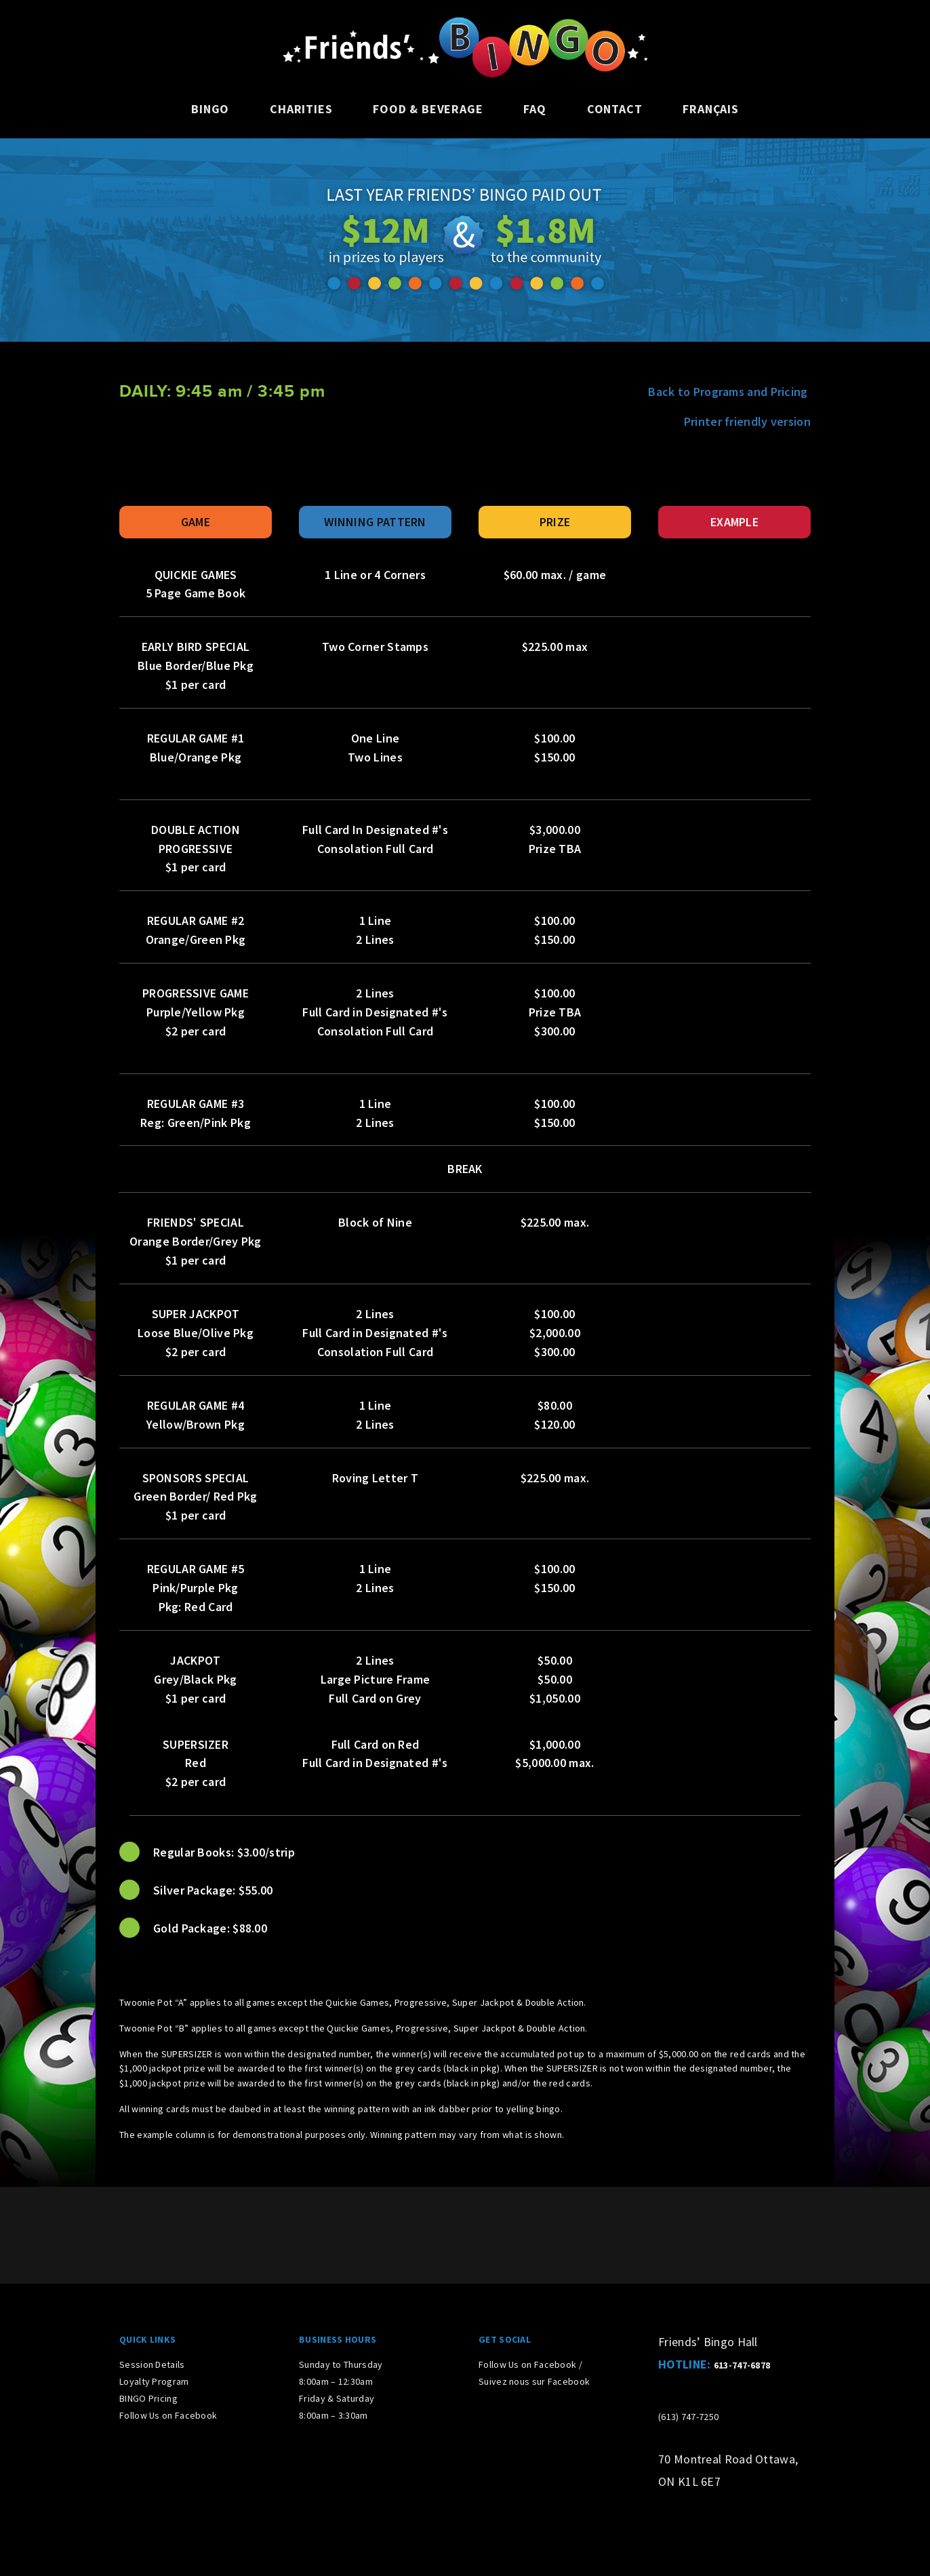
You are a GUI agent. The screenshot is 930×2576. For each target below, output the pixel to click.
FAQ (534, 109)
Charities (301, 109)
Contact (615, 109)
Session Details (152, 2364)
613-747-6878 (742, 2365)
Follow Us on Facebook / (530, 2364)
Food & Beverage (428, 109)
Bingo (210, 109)
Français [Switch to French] (710, 109)
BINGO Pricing (148, 2398)
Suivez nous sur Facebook (534, 2381)
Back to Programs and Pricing (729, 391)
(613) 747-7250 (688, 2417)
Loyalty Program (154, 2381)
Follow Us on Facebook (168, 2415)
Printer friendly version (747, 421)
